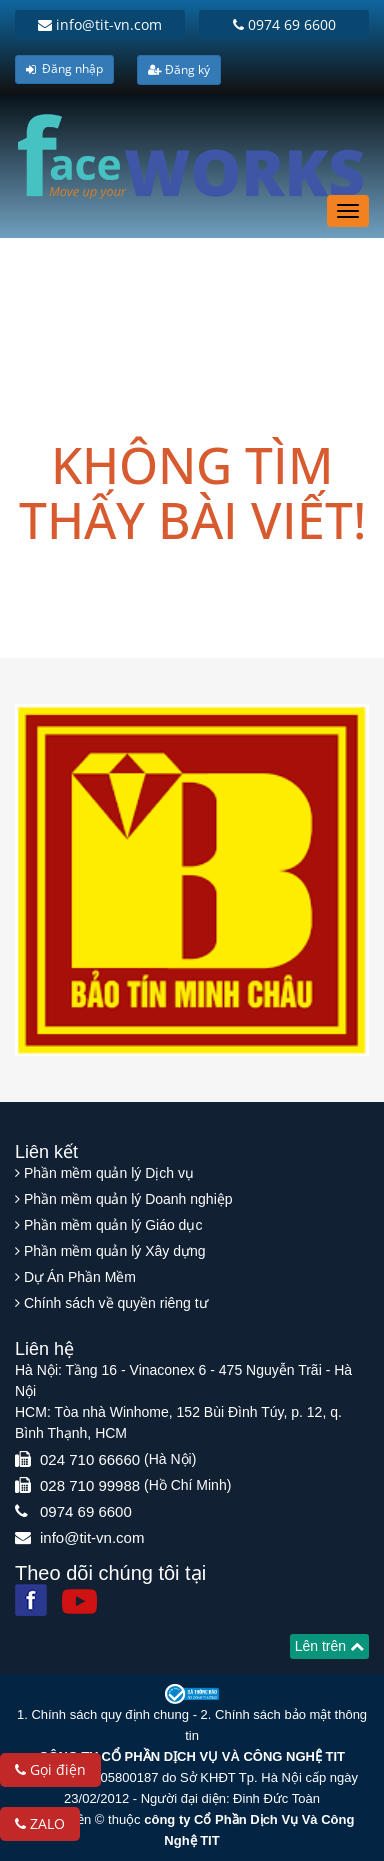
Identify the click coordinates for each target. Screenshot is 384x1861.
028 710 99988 (90, 1485)
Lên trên (329, 1646)
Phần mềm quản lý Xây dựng (115, 1251)
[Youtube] (79, 1601)
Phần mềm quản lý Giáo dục (113, 1225)
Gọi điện (50, 1769)
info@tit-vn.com (100, 24)
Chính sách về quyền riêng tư (116, 1303)
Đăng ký (179, 69)
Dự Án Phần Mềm (80, 1277)
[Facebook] (31, 1600)
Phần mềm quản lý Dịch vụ (109, 1173)
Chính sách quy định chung (110, 1714)
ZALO (40, 1823)
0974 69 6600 (284, 24)
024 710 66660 (90, 1459)
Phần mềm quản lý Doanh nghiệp (128, 1199)
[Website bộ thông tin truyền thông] (191, 1693)
